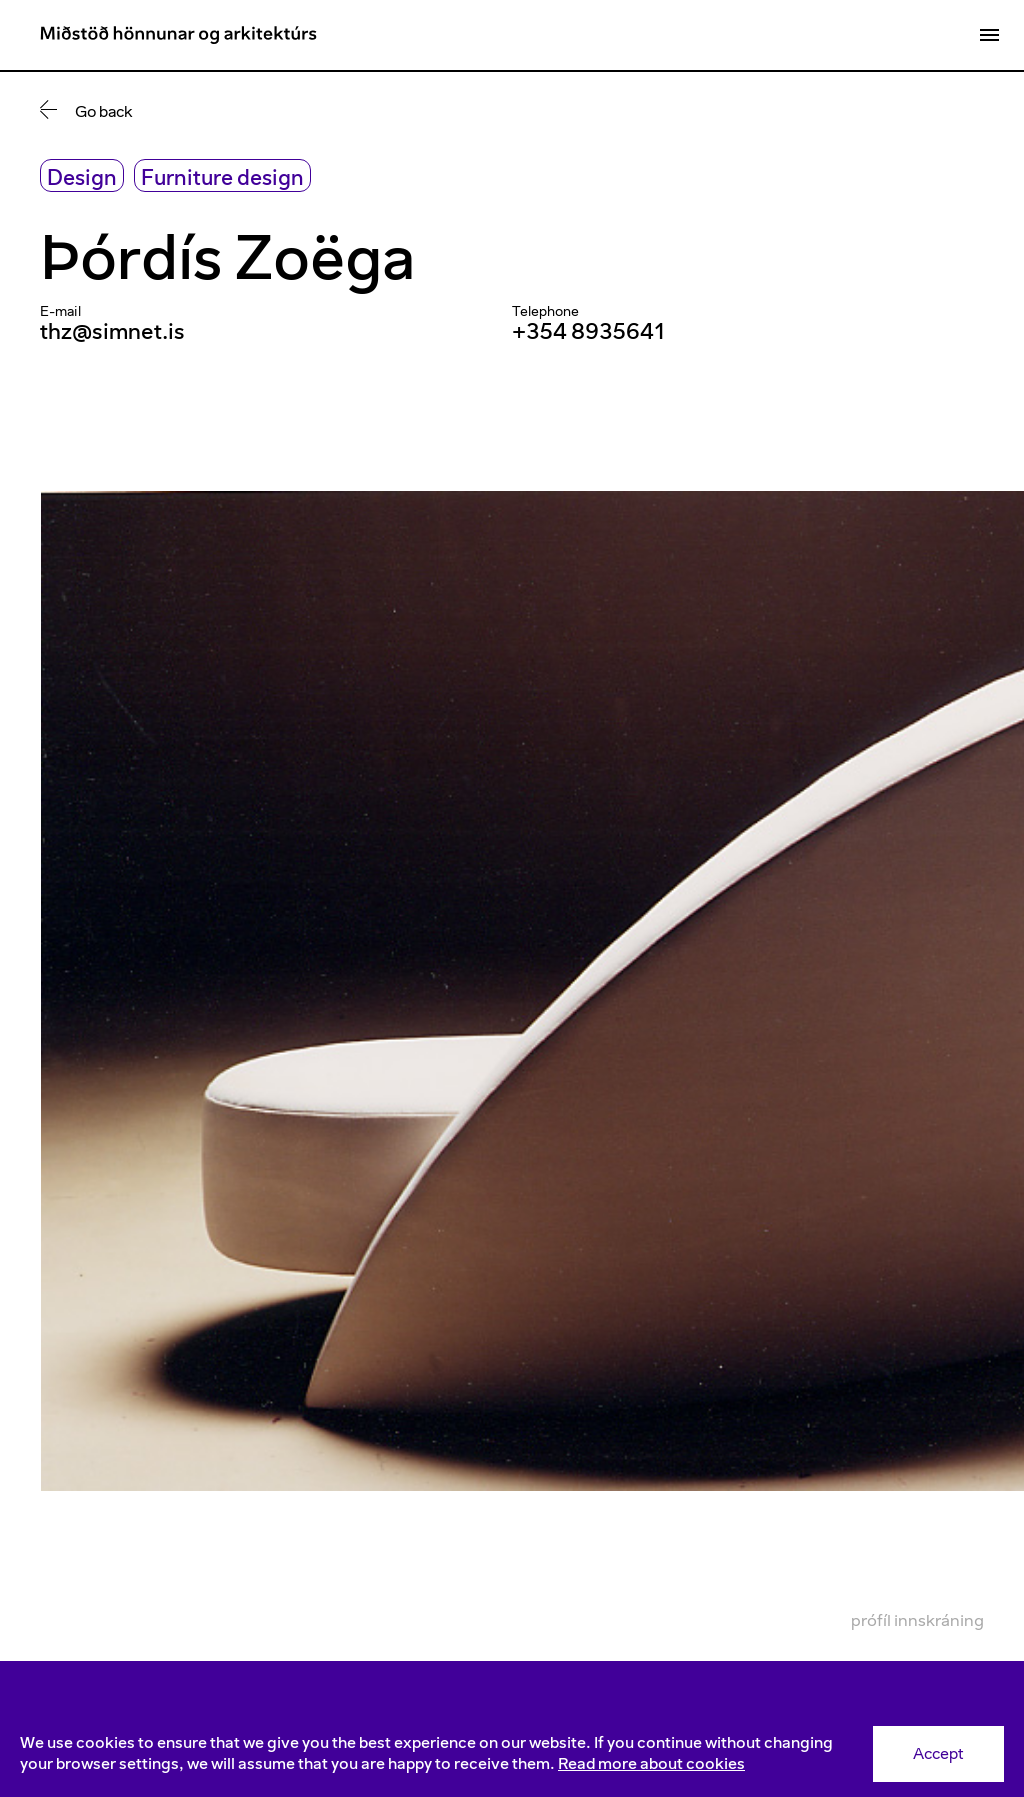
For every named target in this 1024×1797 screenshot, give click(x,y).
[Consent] (512, 1754)
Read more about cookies (651, 1763)
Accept (938, 1753)
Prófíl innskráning (917, 1620)
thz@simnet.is (112, 331)
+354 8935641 (589, 331)
